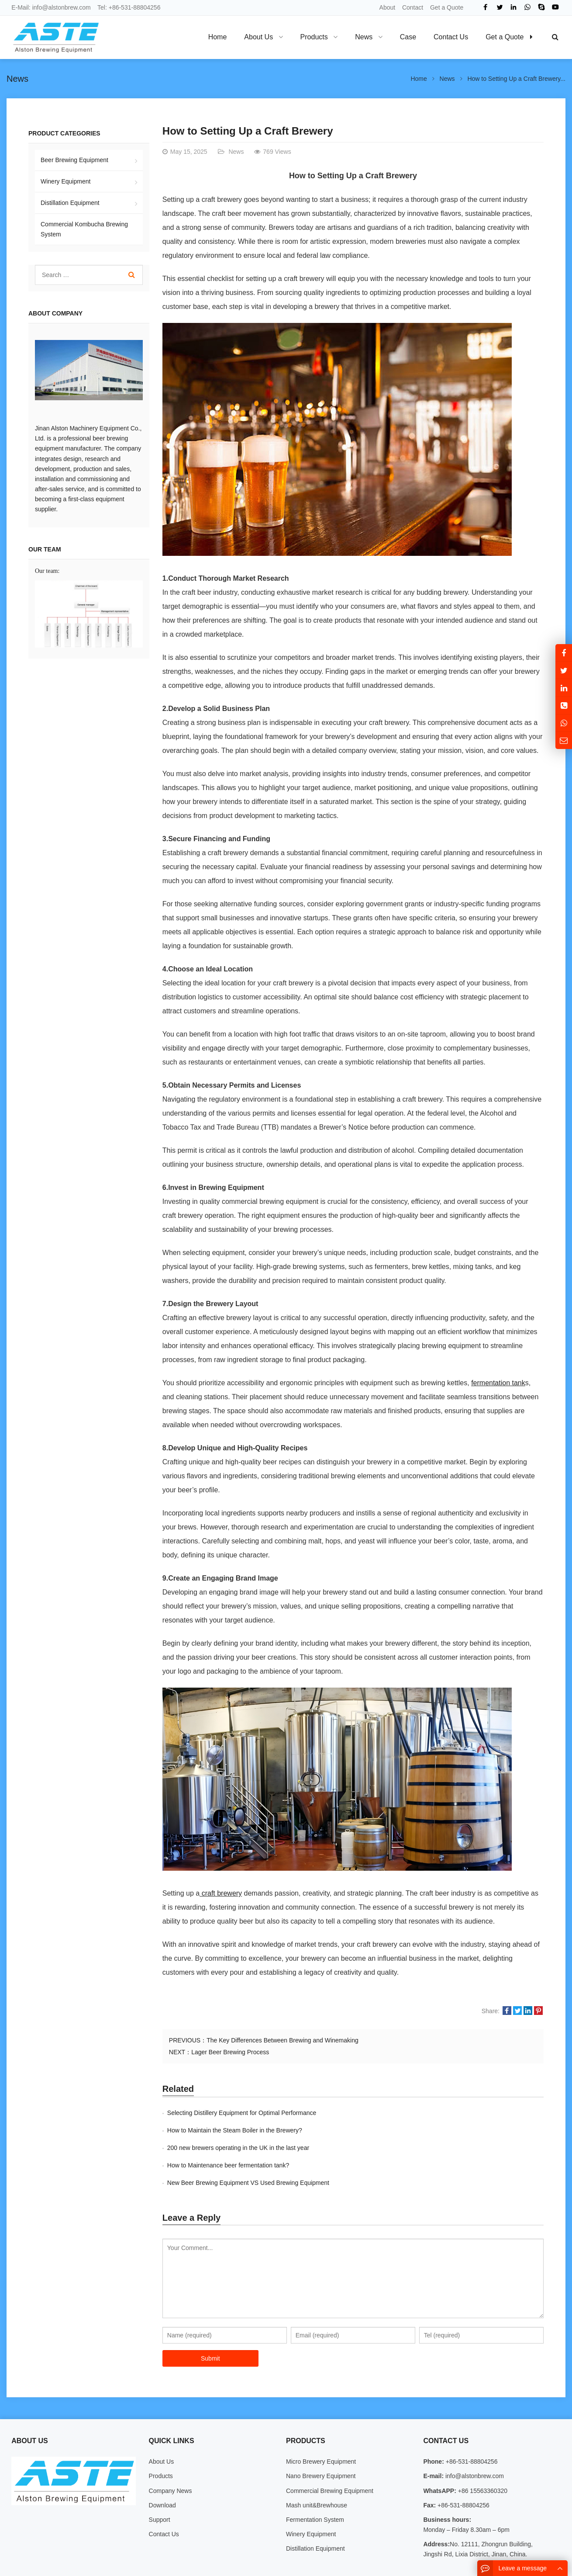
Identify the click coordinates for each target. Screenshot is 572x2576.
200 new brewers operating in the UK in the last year (238, 2130)
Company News (170, 2455)
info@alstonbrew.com (61, 7)
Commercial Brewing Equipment (329, 2455)
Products (161, 2440)
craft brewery (221, 1893)
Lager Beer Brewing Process (230, 2052)
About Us (161, 2426)
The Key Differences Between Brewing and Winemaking (282, 2040)
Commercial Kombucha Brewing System (84, 229)
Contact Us (164, 2499)
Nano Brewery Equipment (321, 2440)
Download (162, 2470)
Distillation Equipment (70, 202)
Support (159, 2484)
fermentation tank (498, 1383)
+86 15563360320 (481, 2455)
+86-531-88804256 (135, 7)
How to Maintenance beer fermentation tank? (418, 2130)
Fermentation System (315, 2484)
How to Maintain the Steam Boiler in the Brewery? (425, 2112)
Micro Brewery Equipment (321, 2426)
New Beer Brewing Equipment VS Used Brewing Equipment (248, 2147)
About (387, 7)
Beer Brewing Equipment (74, 159)
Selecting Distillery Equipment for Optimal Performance (242, 2112)
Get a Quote (446, 7)
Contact (412, 7)
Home (217, 37)
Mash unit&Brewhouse (316, 2470)
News (17, 78)
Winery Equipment (65, 181)
